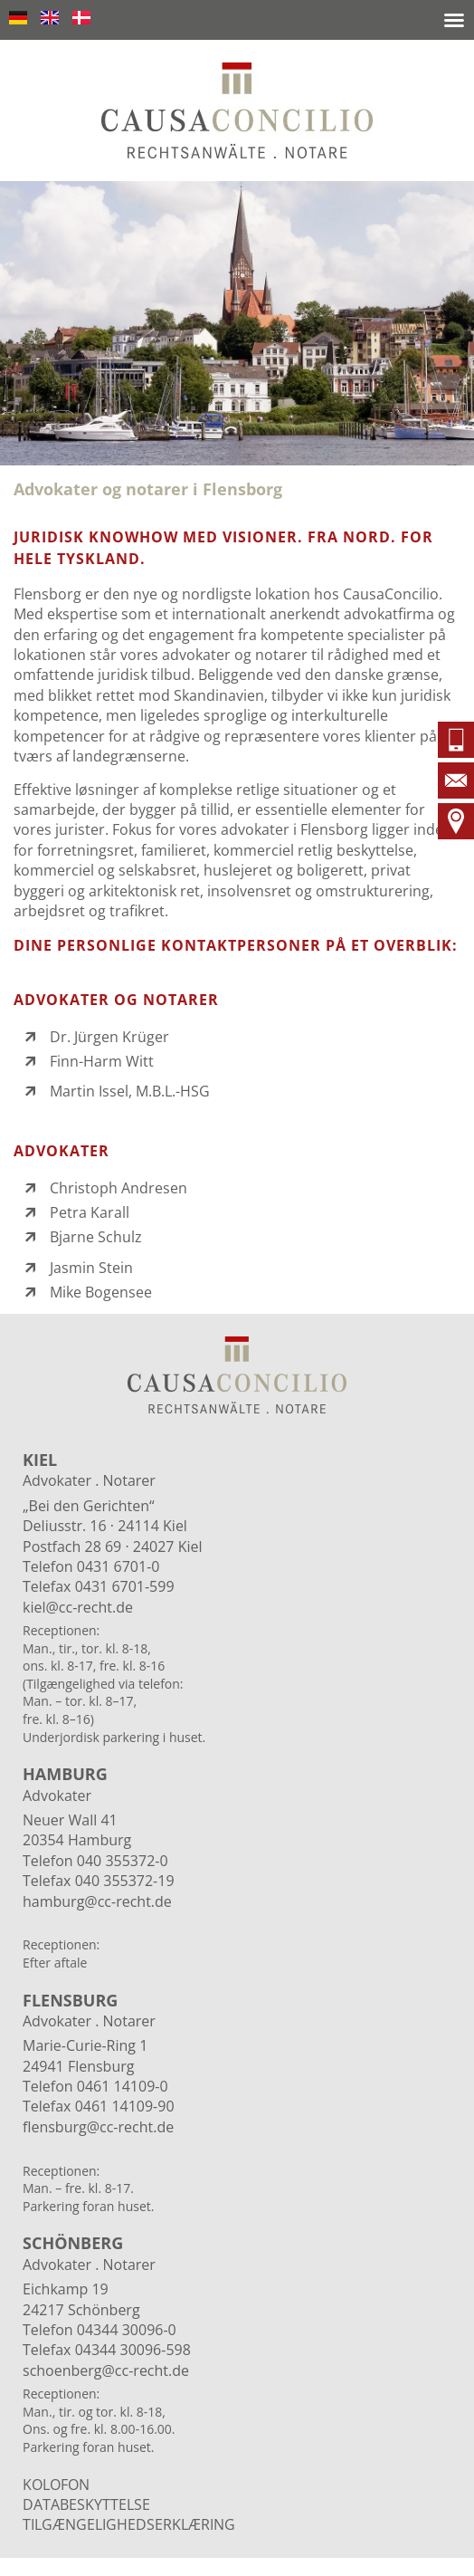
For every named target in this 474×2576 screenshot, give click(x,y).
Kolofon (56, 2485)
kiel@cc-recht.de (78, 1607)
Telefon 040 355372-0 (95, 1861)
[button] (454, 20)
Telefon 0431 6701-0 (91, 1566)
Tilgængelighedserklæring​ (129, 2524)
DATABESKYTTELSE (86, 2504)
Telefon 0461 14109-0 (95, 2086)
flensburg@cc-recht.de (98, 2127)
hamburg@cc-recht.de (97, 1901)
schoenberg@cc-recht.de (106, 2370)
